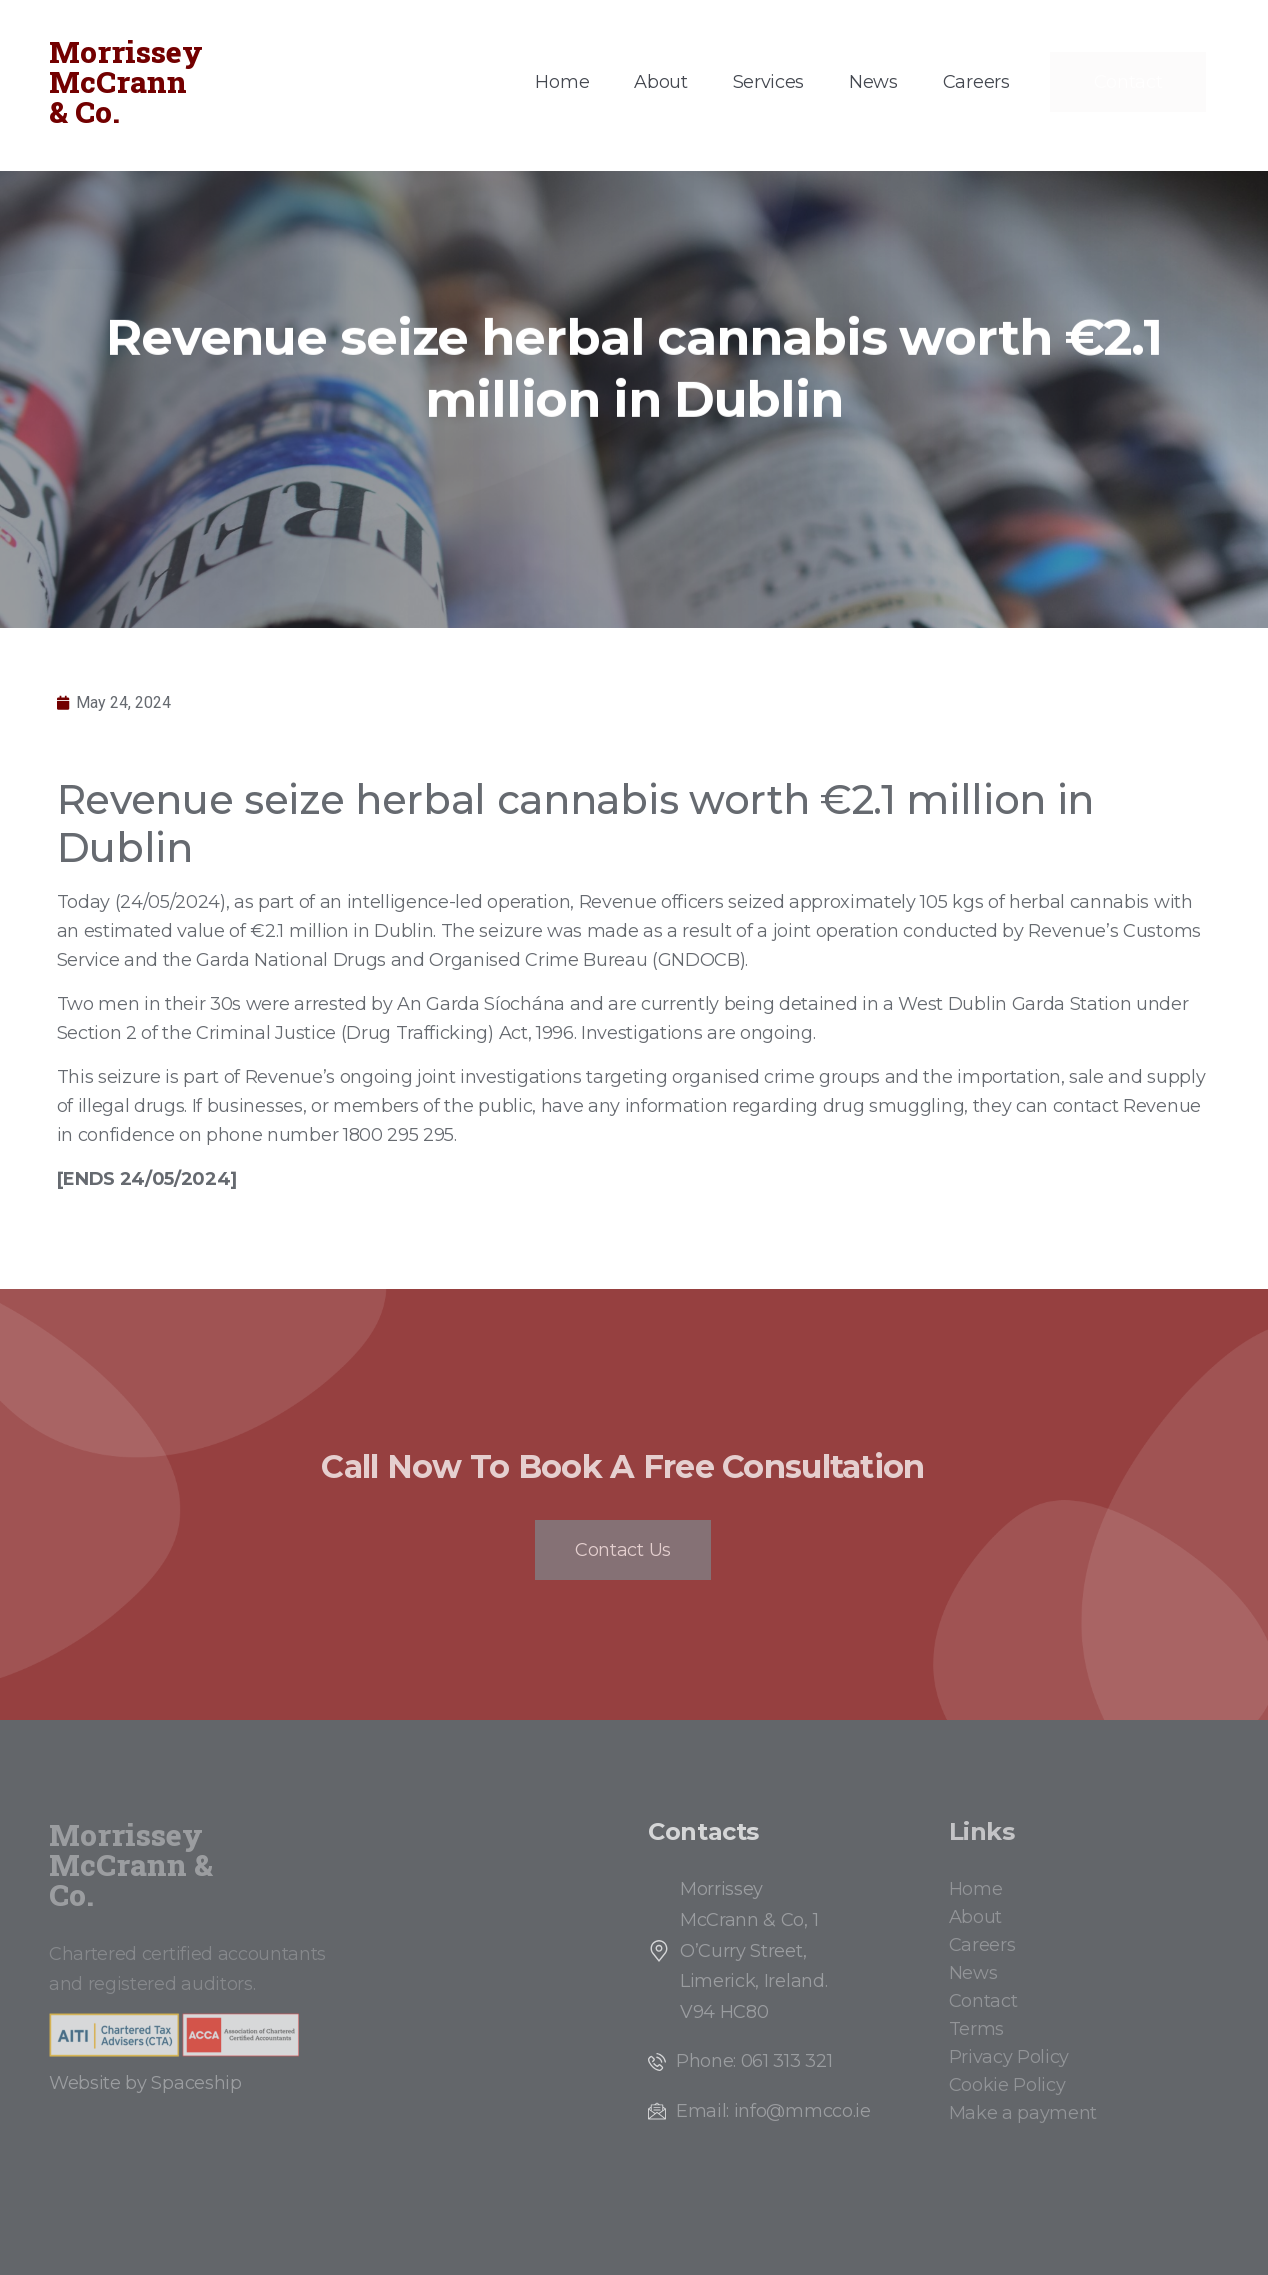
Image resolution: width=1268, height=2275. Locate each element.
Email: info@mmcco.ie (773, 2111)
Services (768, 82)
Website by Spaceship (145, 2083)
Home (562, 82)
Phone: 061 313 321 (754, 2061)
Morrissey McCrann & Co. (126, 81)
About (660, 82)
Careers (976, 82)
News (873, 82)
